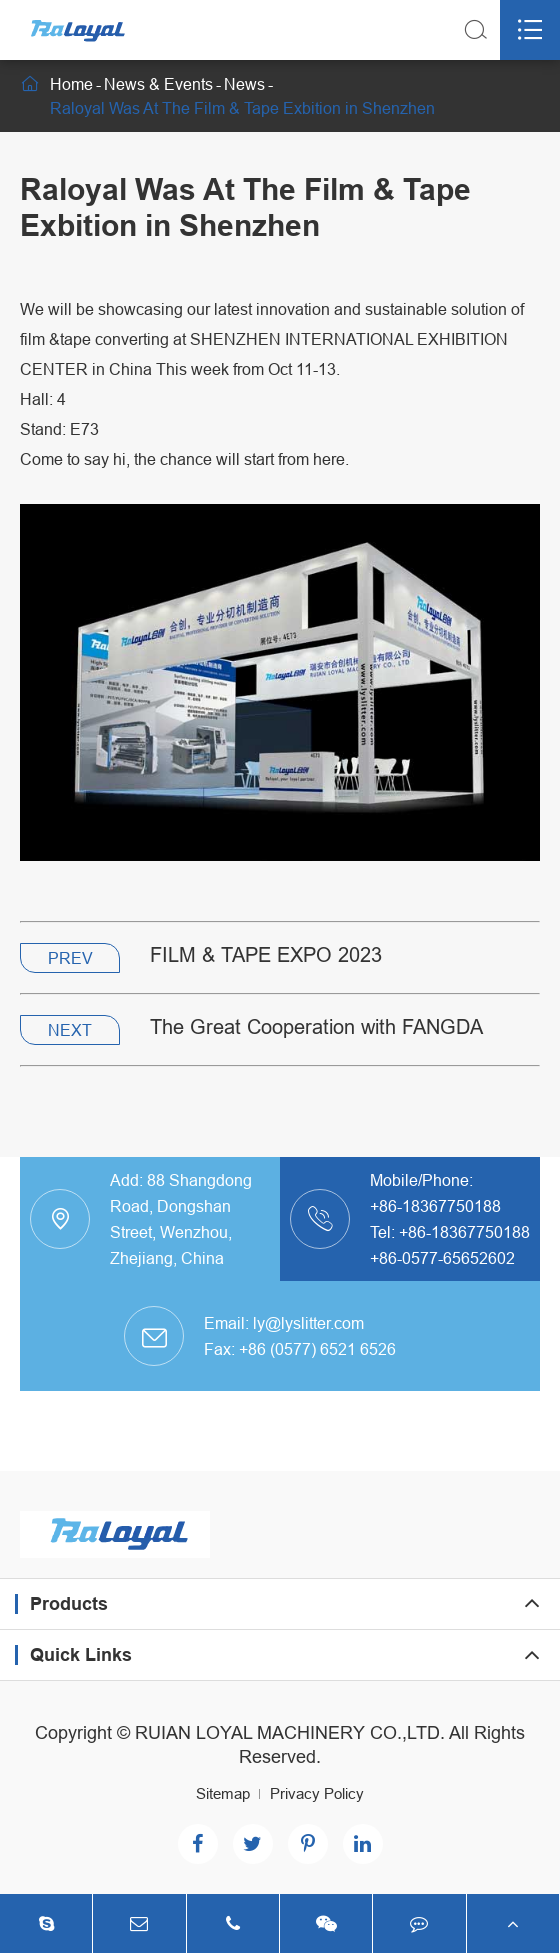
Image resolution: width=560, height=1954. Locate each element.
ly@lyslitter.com (308, 1323)
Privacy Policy (317, 1793)
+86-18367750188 (435, 1206)
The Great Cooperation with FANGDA (316, 1026)
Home (71, 84)
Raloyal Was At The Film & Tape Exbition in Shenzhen (242, 108)
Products (69, 1603)
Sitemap (223, 1793)
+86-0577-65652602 (442, 1258)
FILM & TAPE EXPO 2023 (266, 954)
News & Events (158, 84)
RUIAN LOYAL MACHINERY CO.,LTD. (290, 1732)
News (244, 84)
